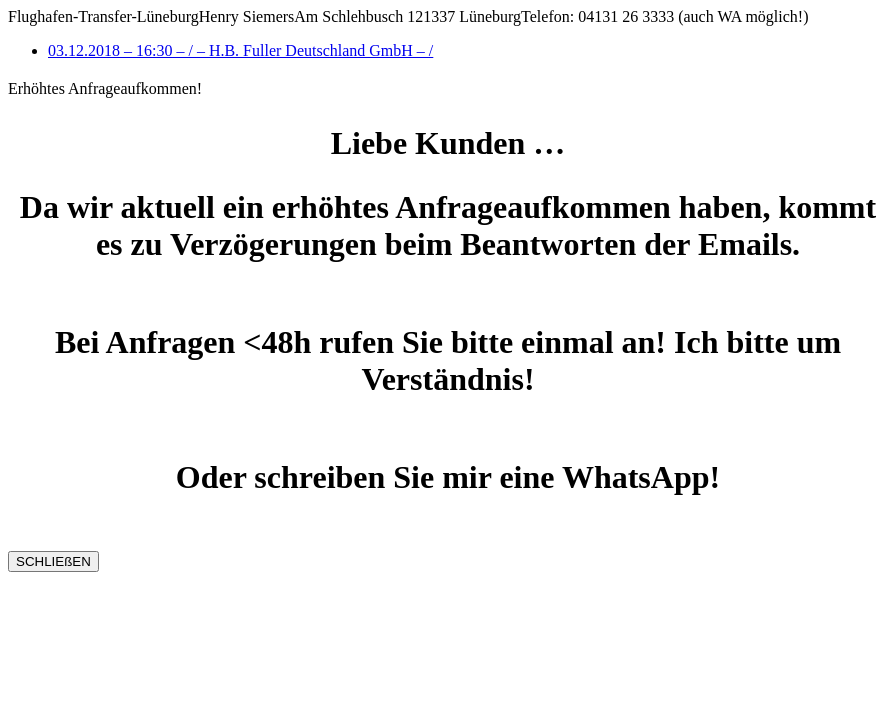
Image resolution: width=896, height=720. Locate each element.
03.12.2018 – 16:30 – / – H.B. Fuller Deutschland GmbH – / (240, 50)
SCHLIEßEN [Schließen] (53, 561)
